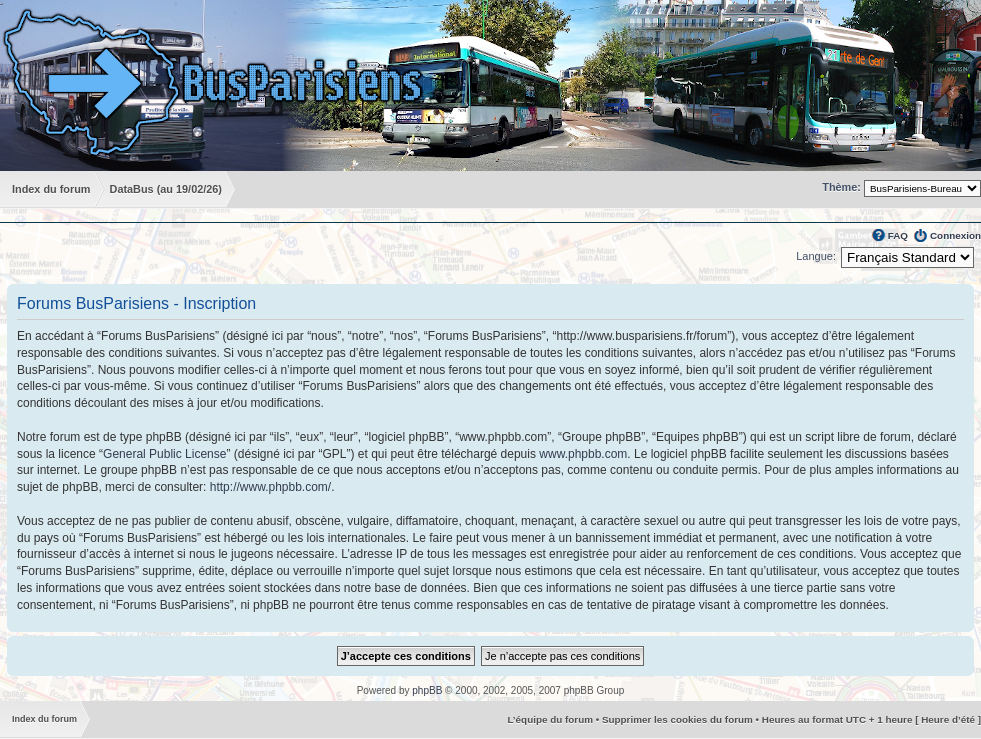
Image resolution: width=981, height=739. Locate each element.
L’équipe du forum (550, 719)
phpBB (427, 690)
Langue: (816, 256)
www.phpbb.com (583, 454)
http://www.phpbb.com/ (270, 487)
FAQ (898, 235)
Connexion (955, 235)
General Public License (164, 454)
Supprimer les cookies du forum (677, 719)
